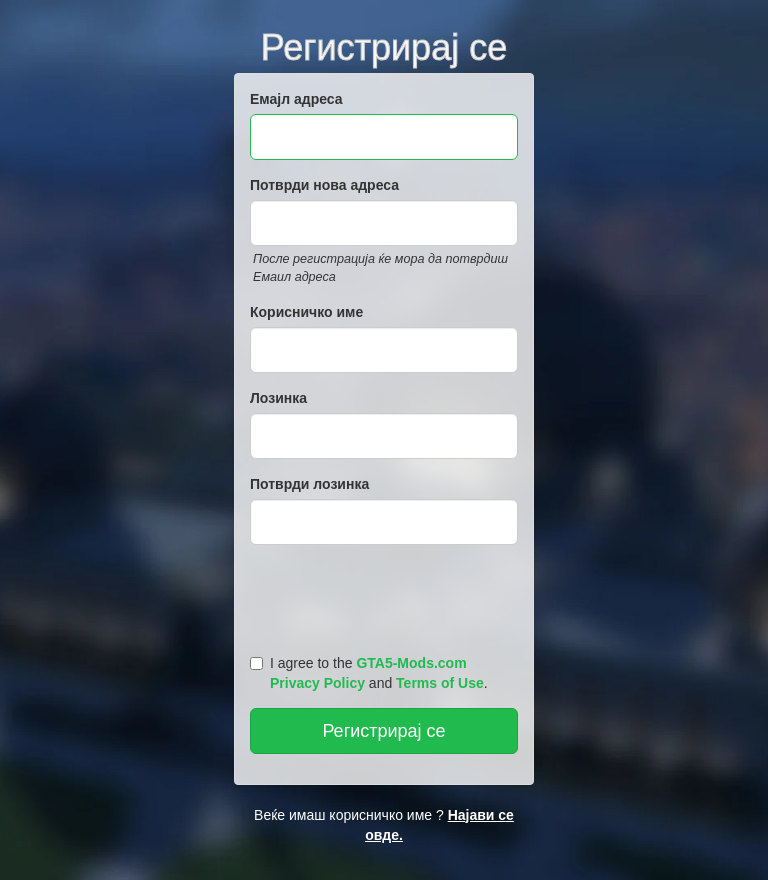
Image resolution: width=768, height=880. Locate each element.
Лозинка (278, 398)
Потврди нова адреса (324, 185)
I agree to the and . (369, 673)
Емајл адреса (296, 99)
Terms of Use (440, 683)
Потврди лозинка (309, 484)
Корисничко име (306, 312)
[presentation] (387, 595)
